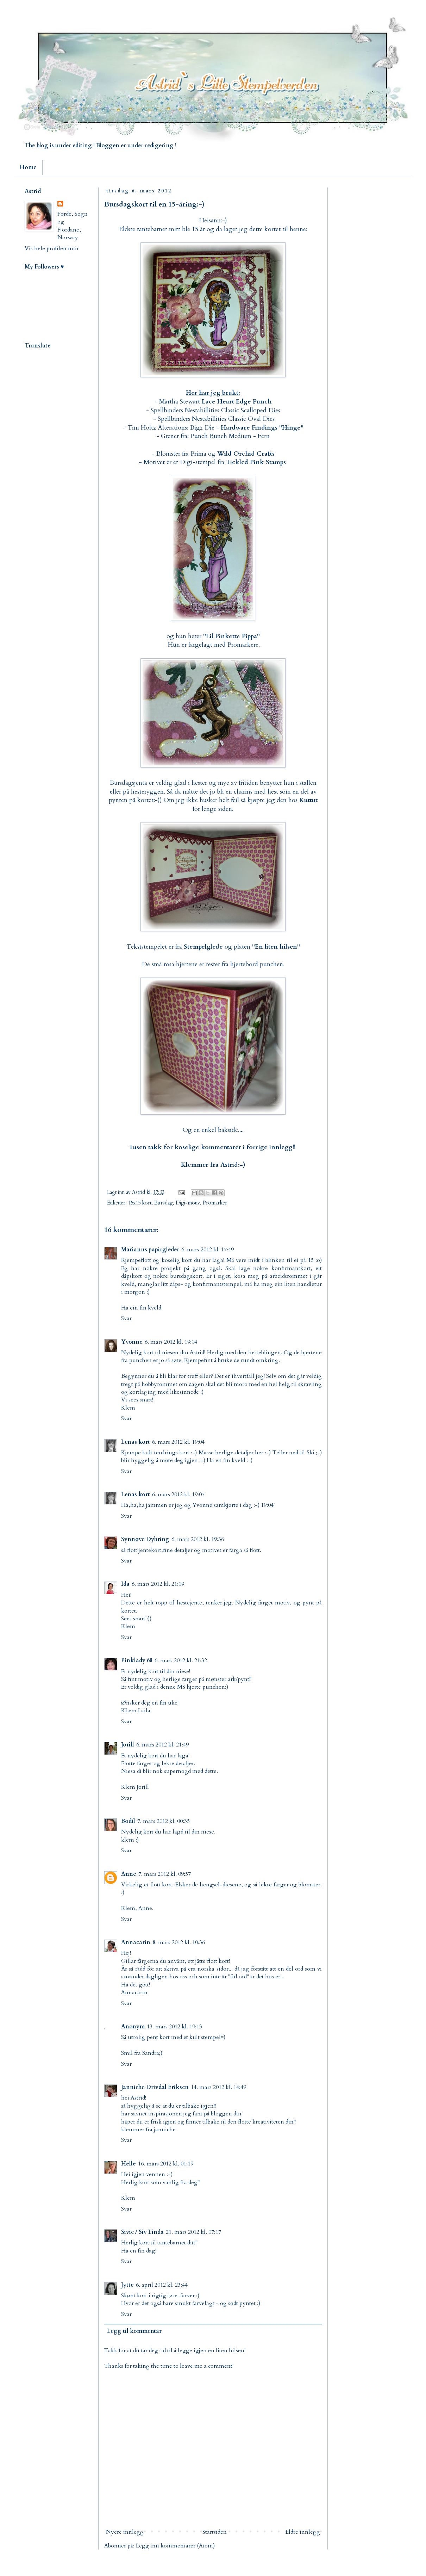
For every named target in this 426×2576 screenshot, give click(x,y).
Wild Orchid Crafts (246, 454)
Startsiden (214, 2532)
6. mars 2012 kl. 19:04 (171, 1342)
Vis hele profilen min (52, 248)
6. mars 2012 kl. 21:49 (162, 1745)
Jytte (127, 2285)
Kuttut (308, 800)
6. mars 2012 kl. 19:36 (197, 1539)
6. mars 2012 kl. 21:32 (181, 1660)
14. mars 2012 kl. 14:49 (218, 2087)
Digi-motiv (188, 1203)
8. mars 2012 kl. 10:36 (178, 1942)
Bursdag (163, 1203)
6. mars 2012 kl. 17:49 (207, 1249)
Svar (126, 1318)
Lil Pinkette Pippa (231, 636)
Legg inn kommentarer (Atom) (175, 2546)
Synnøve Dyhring (145, 1539)
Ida (125, 1584)
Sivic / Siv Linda (142, 2232)
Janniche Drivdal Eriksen (155, 2087)
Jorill (127, 1745)
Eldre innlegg (303, 2532)
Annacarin (135, 1942)
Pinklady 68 (136, 1660)
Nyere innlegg (125, 2532)
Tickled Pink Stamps (256, 462)
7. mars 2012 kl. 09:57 (164, 1874)
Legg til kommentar (134, 2331)
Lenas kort (135, 1442)
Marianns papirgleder (150, 1249)
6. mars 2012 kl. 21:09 (158, 1584)
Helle (128, 2164)
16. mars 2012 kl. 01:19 (165, 2164)
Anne (128, 1874)
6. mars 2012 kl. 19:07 (178, 1494)
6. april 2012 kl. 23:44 (162, 2285)
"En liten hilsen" (276, 947)
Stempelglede (203, 947)
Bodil (128, 1821)
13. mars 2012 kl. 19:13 (174, 2026)
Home (28, 167)
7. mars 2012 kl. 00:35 (163, 1821)
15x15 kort (139, 1203)
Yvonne (132, 1342)
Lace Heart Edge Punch (237, 402)
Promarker (215, 1203)
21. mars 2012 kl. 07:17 (193, 2232)
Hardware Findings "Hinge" (262, 428)
